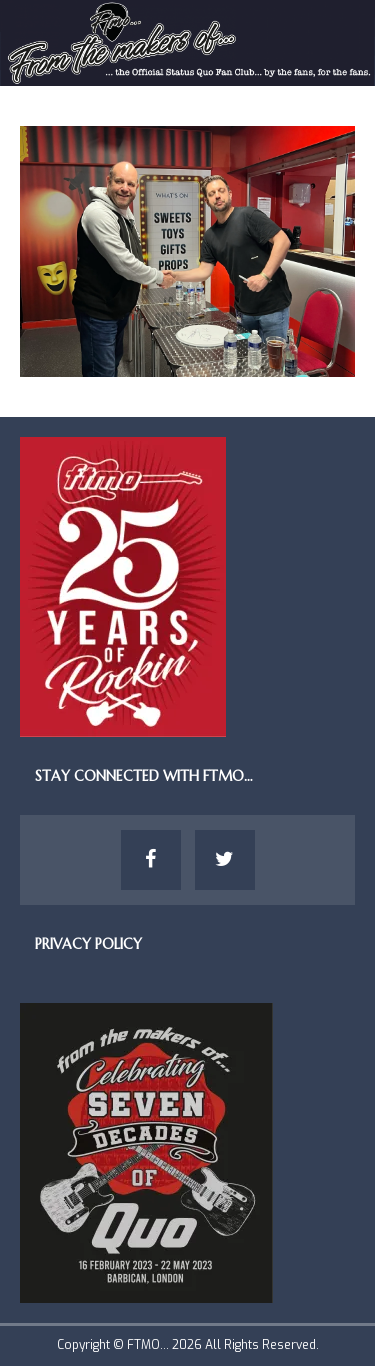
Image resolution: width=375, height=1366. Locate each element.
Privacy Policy (88, 944)
